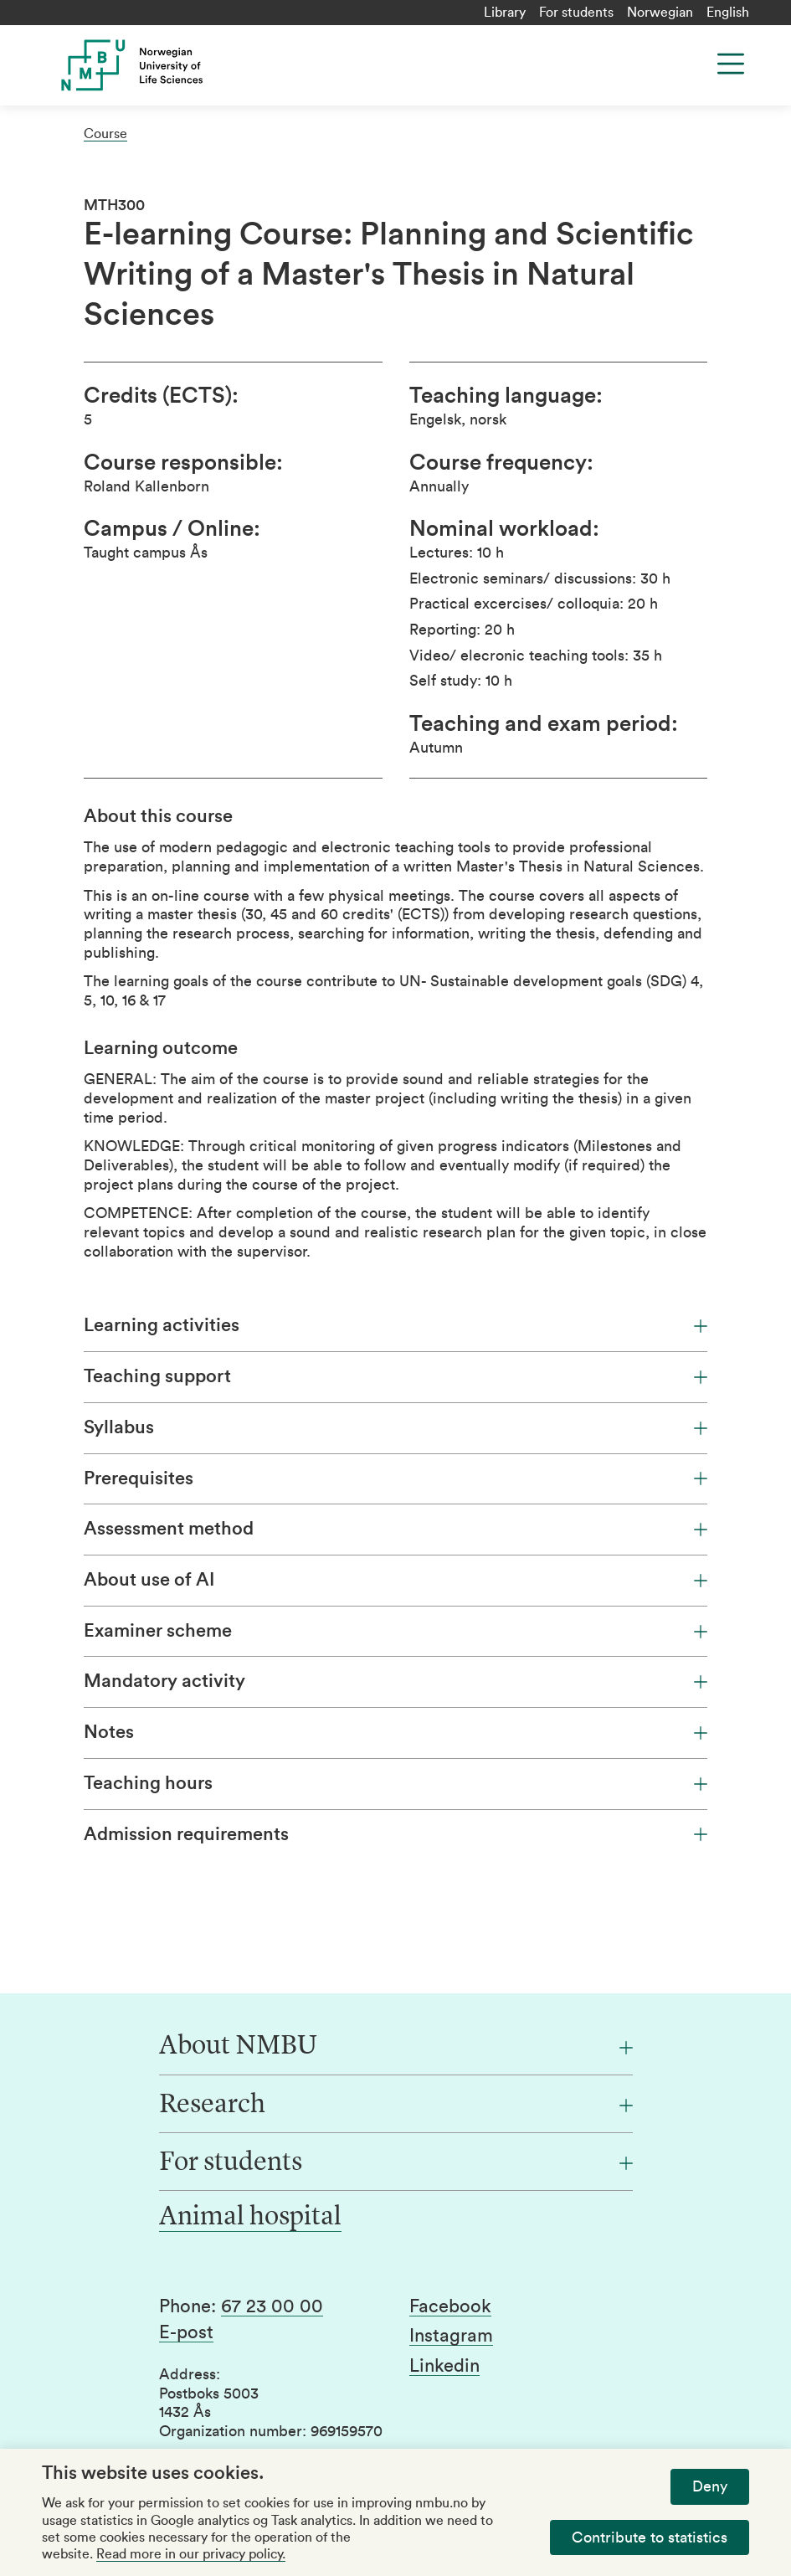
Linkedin (444, 2366)
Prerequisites (395, 1478)
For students (576, 12)
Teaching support (395, 1376)
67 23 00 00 (272, 2306)
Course (105, 134)
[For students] (396, 2163)
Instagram (451, 2336)
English (727, 12)
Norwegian (660, 12)
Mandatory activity (395, 1681)
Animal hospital (250, 2217)
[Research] (396, 2105)
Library (505, 12)
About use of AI (395, 1580)
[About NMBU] (396, 2047)
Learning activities (395, 1325)
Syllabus (395, 1427)
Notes (395, 1732)
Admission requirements (395, 1834)
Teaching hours (395, 1783)
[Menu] (730, 63)
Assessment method (395, 1528)
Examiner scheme (395, 1631)
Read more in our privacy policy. (190, 2554)
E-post (186, 2332)
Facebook (450, 2306)
